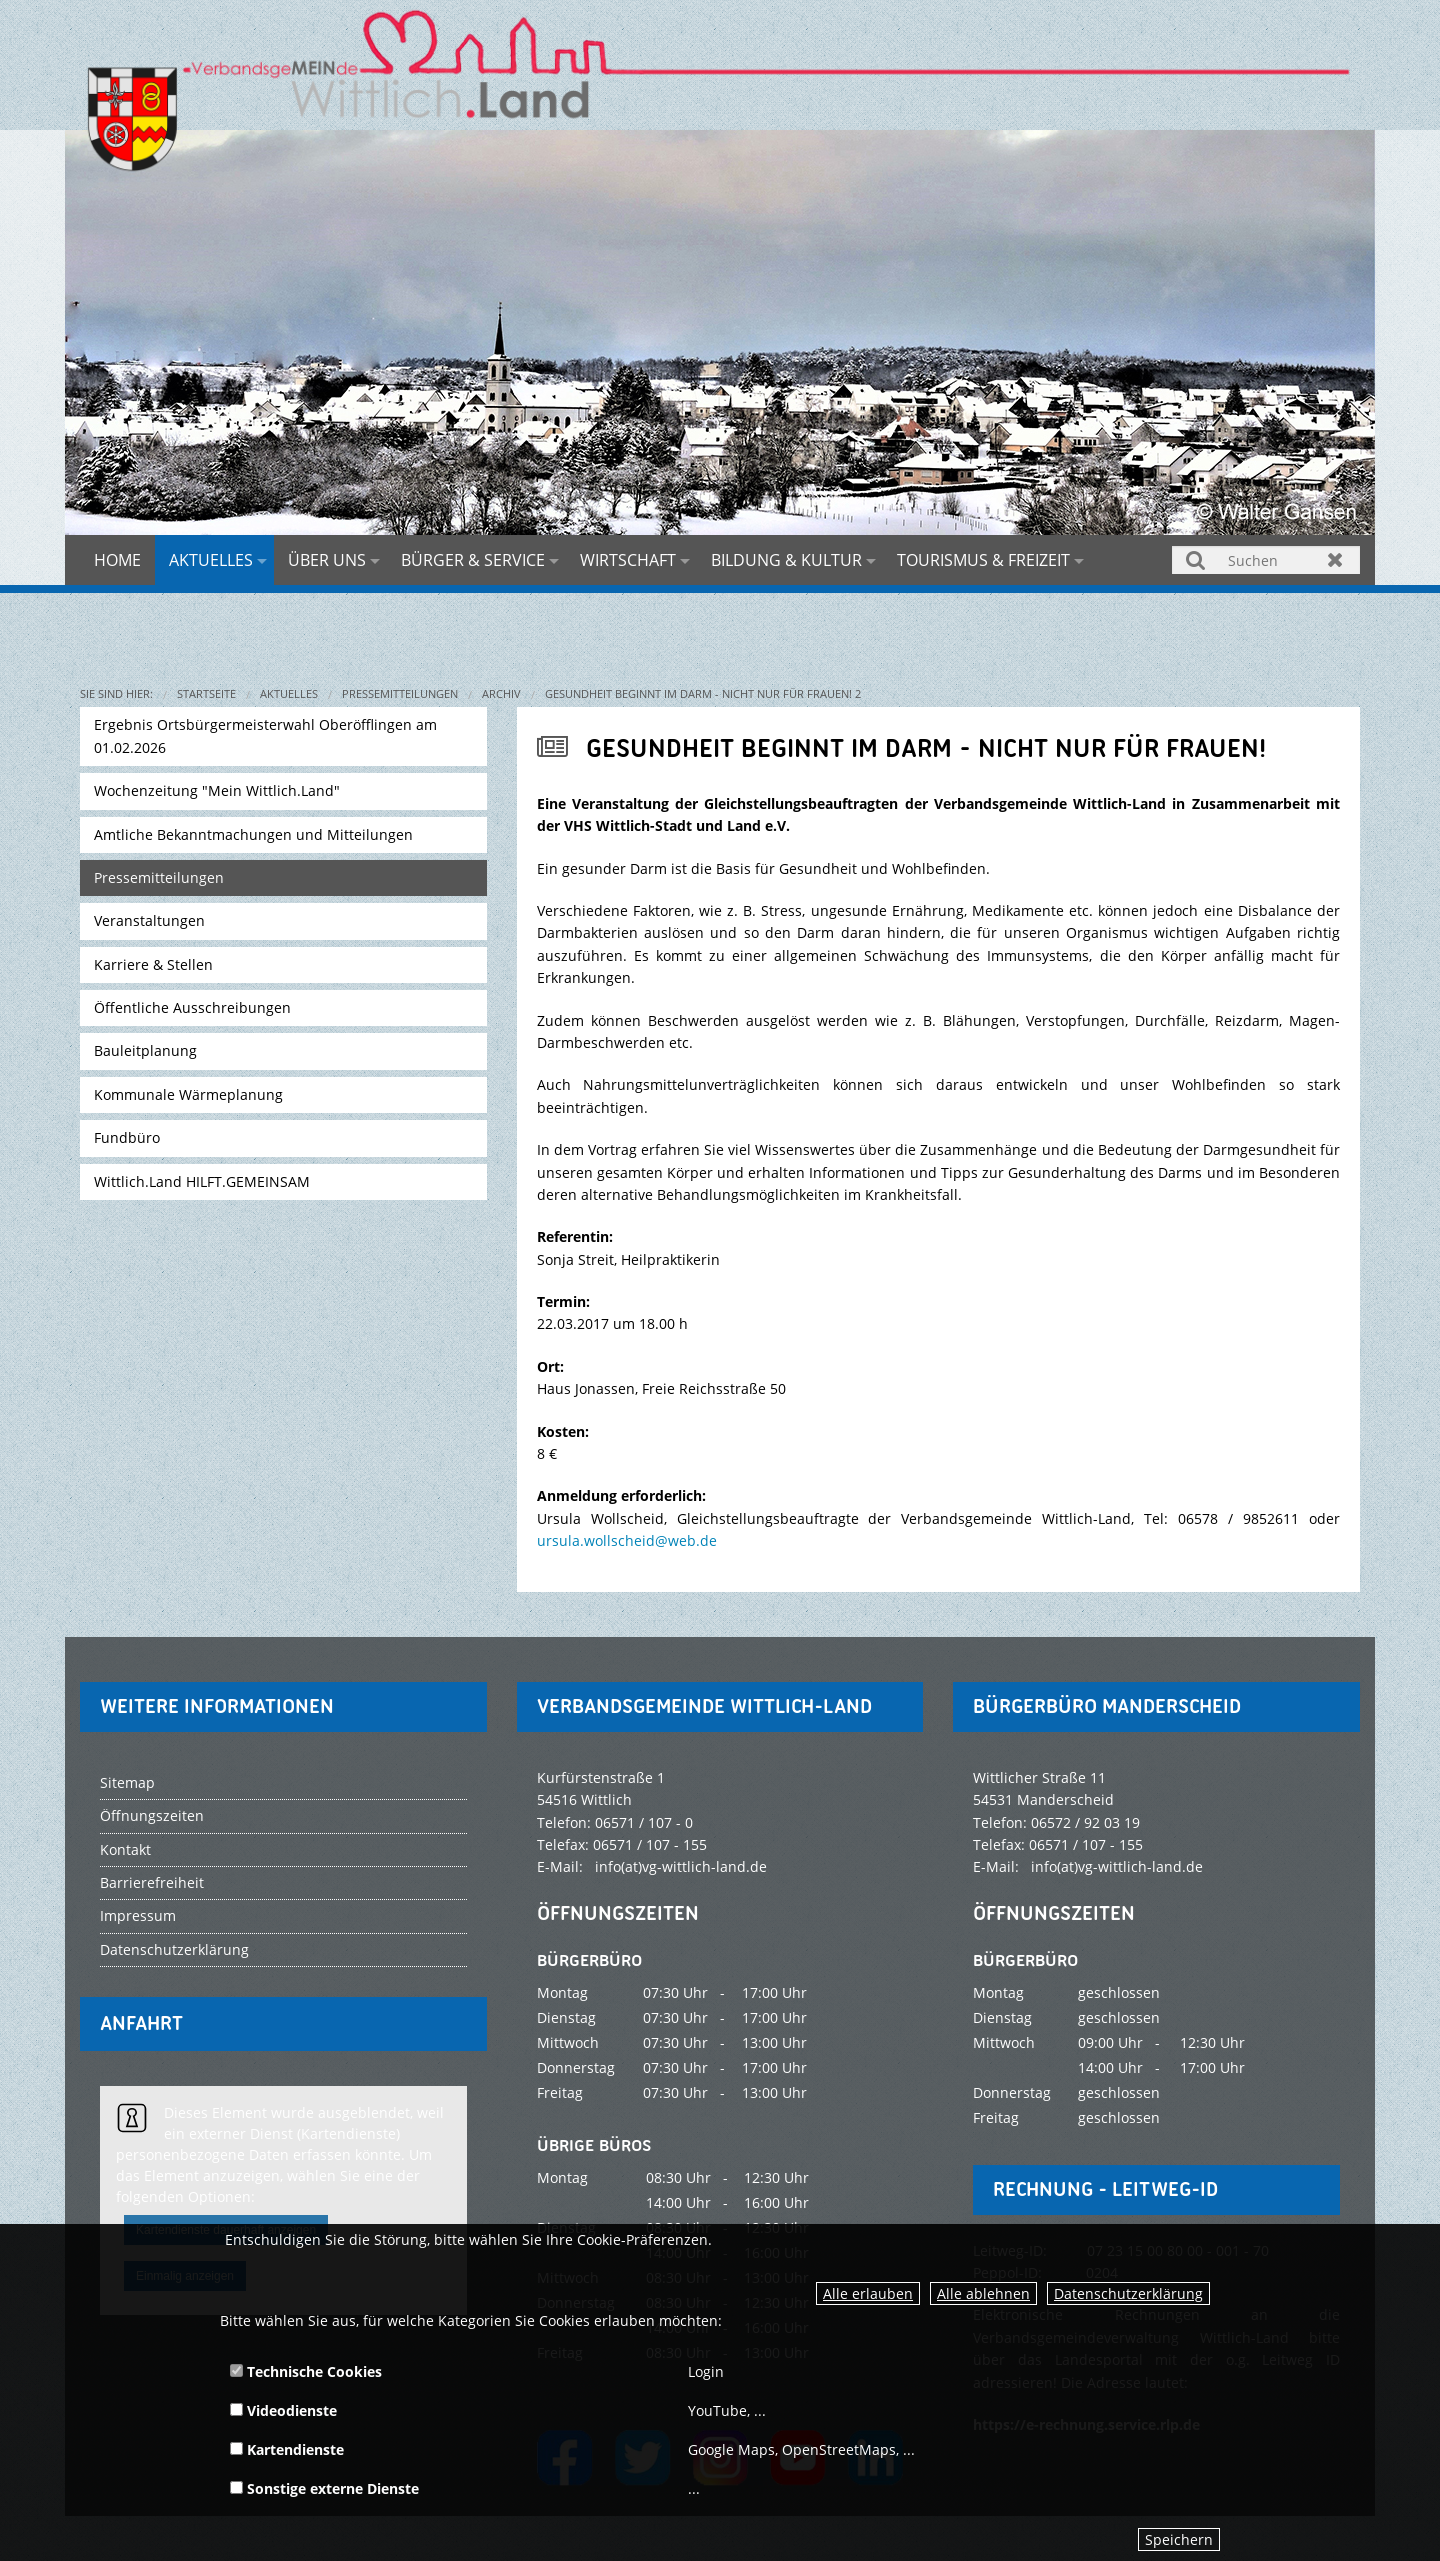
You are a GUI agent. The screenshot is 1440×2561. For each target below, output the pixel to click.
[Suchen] (1266, 560)
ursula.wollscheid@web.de (627, 1540)
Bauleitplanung (145, 1050)
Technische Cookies (306, 2371)
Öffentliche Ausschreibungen (192, 1007)
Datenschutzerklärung (1128, 2293)
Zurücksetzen (1335, 559)
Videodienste (283, 2410)
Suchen (1196, 559)
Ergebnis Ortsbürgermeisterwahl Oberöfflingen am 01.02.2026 (265, 735)
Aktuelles (211, 560)
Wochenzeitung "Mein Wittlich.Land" (217, 790)
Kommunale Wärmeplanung (188, 1094)
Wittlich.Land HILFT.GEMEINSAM (202, 1181)
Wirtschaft (628, 560)
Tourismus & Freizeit (983, 560)
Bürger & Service (473, 560)
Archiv (501, 693)
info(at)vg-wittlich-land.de (681, 1866)
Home (117, 560)
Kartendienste (287, 2449)
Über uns (327, 560)
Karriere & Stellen (153, 964)
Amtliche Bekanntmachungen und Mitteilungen (253, 834)
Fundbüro (127, 1137)
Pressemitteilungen (400, 693)
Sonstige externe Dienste (324, 2488)
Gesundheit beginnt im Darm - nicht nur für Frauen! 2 (703, 693)
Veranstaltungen (149, 920)
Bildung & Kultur (786, 560)
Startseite (206, 693)
